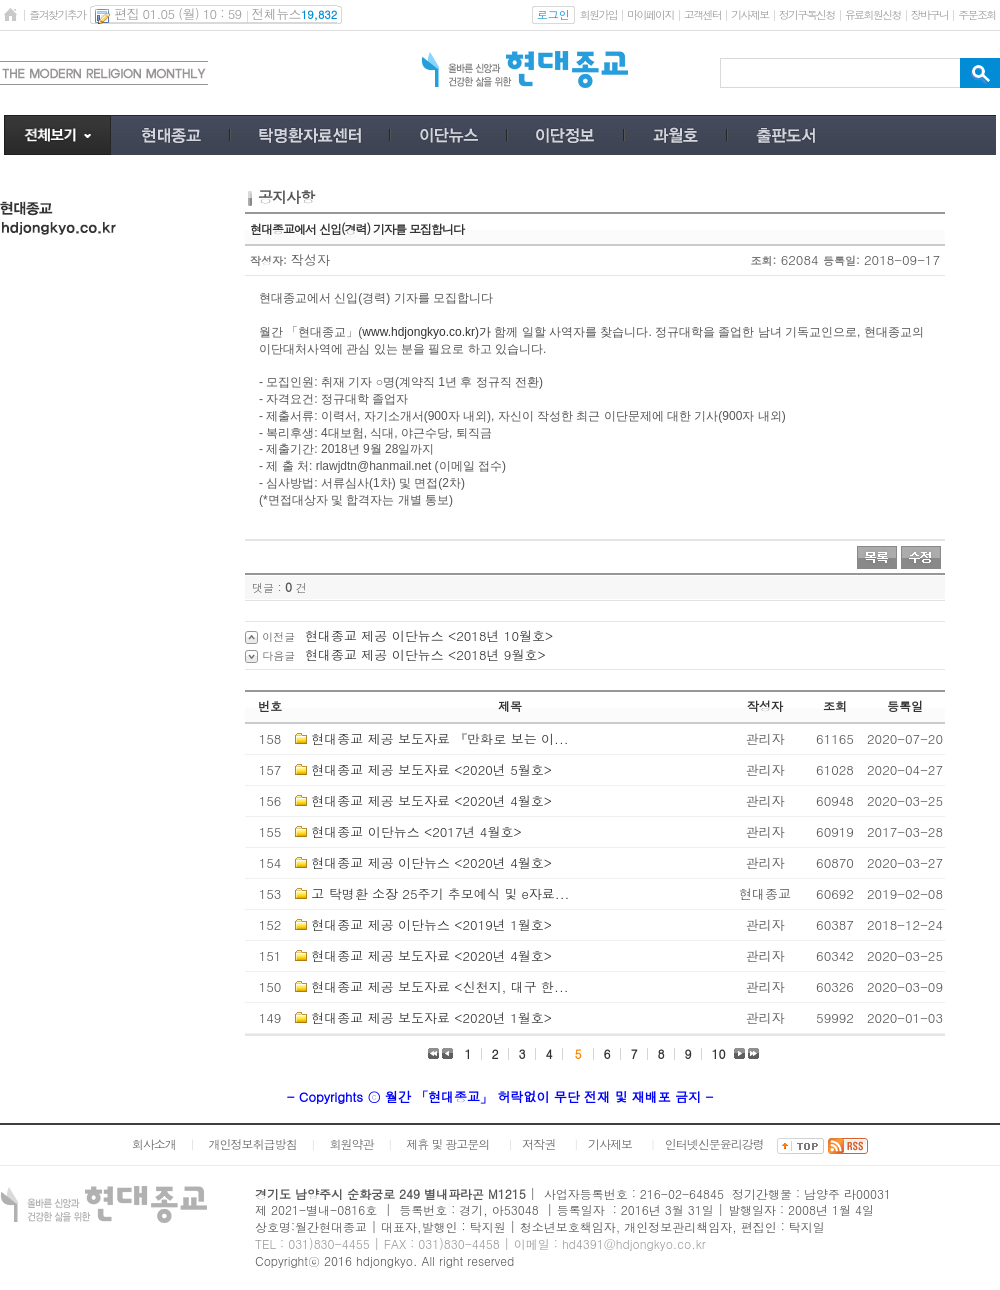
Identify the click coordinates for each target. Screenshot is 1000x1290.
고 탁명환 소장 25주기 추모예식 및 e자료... (440, 893)
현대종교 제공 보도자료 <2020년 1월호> (431, 1017)
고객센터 (702, 14)
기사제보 (749, 14)
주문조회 (976, 14)
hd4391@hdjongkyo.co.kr (634, 1243)
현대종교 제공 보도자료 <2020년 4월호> (431, 800)
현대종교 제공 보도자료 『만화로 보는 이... (439, 738)
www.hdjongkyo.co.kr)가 (426, 332)
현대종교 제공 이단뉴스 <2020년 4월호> (431, 862)
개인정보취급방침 (253, 1143)
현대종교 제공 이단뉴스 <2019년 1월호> (431, 924)
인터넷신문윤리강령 (714, 1143)
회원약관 (351, 1143)
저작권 (538, 1143)
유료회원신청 (873, 14)
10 (719, 1053)
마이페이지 (650, 14)
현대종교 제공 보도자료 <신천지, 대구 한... (439, 986)
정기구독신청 (807, 14)
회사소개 (154, 1143)
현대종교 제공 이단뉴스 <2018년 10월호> (429, 635)
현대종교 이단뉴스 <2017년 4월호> (416, 831)
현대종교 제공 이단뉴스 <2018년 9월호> (425, 654)
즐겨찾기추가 (57, 14)
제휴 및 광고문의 (447, 1143)
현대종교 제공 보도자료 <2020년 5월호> (431, 769)
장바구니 (929, 14)
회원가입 (598, 14)
